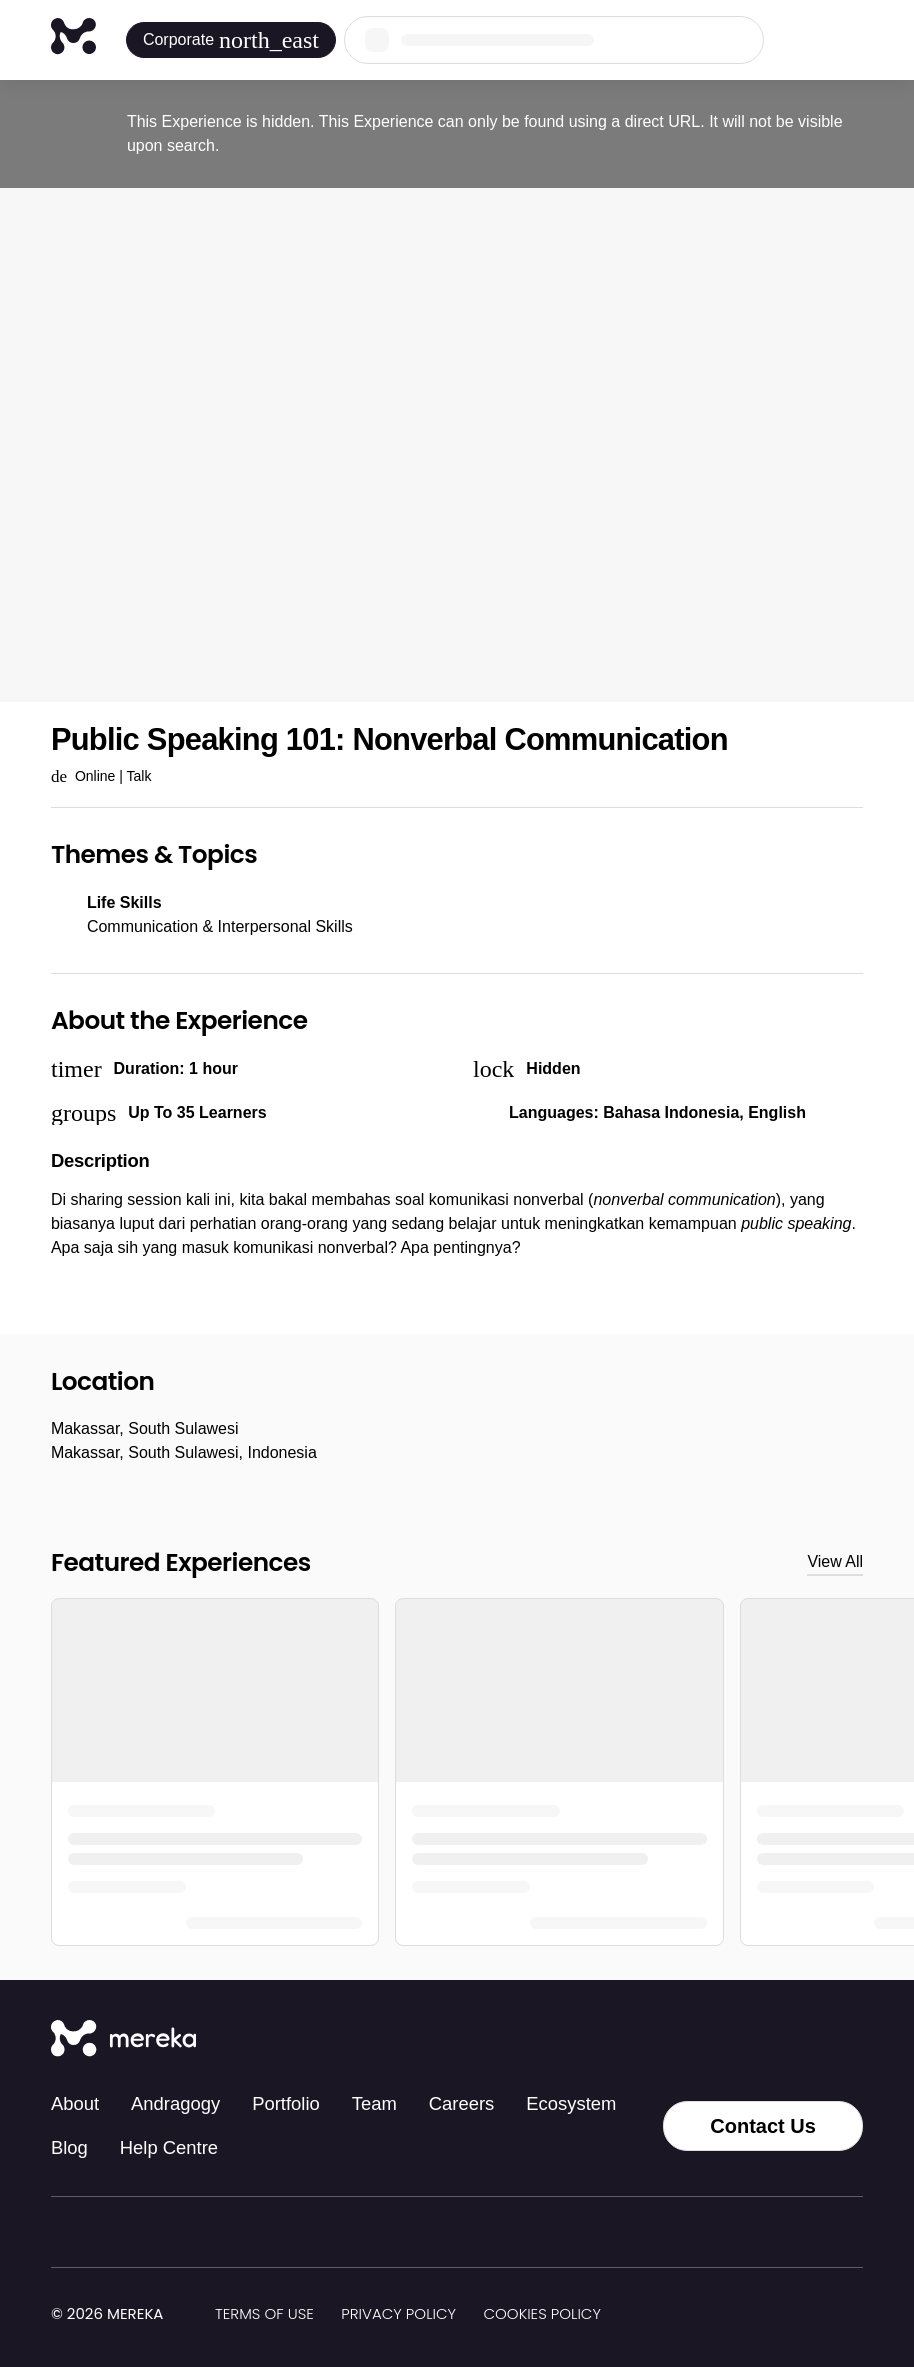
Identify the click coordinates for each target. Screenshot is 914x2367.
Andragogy (175, 2103)
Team (374, 2103)
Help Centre (169, 2147)
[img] (175, 2315)
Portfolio (286, 2103)
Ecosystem (571, 2103)
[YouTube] (851, 2040)
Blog (69, 2147)
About (75, 2103)
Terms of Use (264, 2313)
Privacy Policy (398, 2313)
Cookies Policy (541, 2313)
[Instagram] (719, 2040)
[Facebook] (763, 2040)
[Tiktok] (675, 2040)
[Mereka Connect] (123, 2040)
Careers (462, 2103)
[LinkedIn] (807, 2040)
